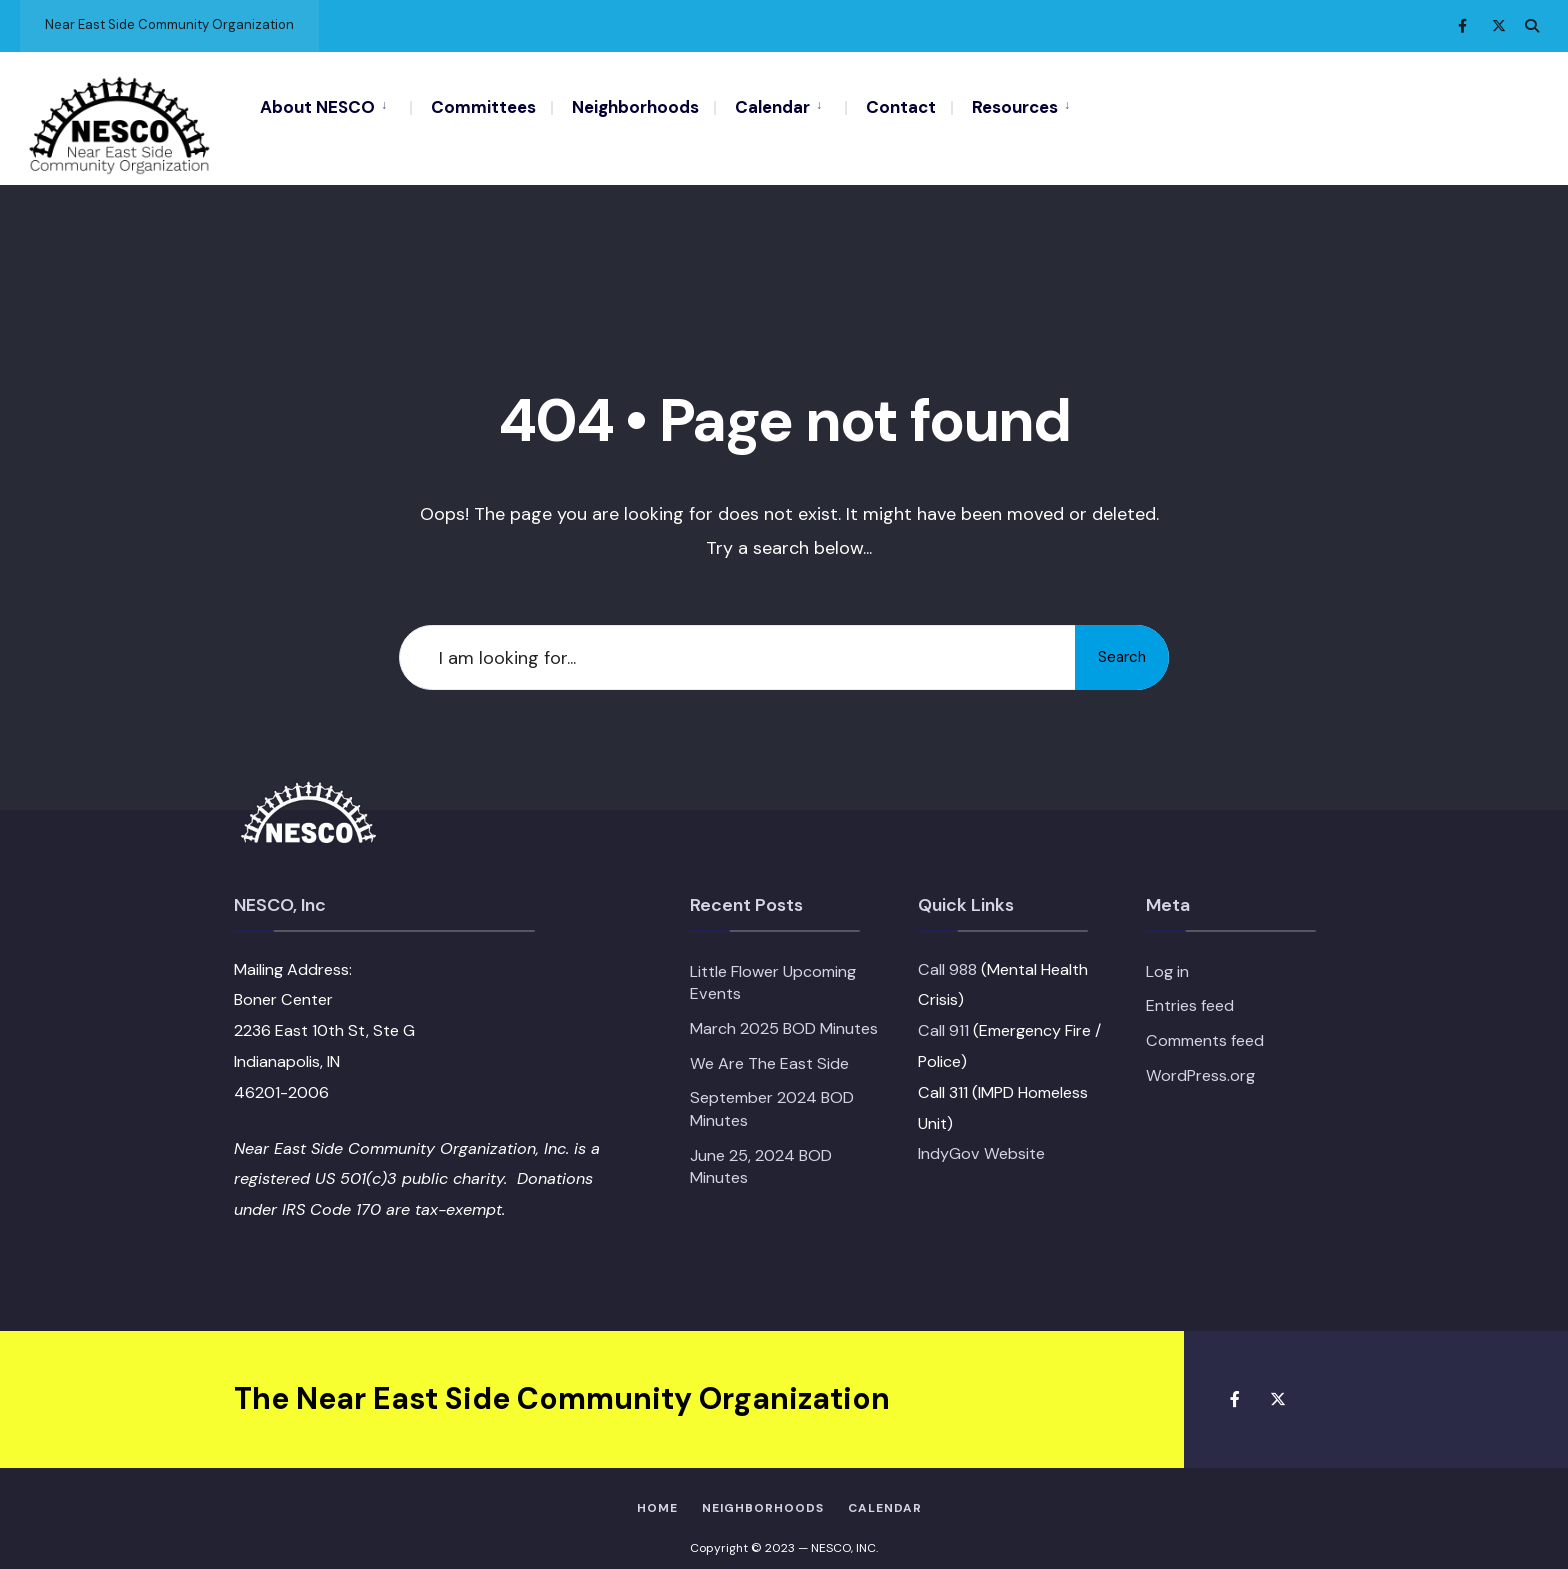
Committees (483, 107)
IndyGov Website (981, 1133)
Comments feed (1205, 1019)
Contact (901, 107)
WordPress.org (1200, 1054)
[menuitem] (335, 106)
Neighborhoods (635, 107)
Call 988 (947, 948)
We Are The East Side (769, 1042)
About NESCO (317, 107)
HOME (657, 1487)
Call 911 (943, 1009)
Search (1114, 636)
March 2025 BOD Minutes (784, 1007)
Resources (1015, 107)
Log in (1167, 950)
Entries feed (1190, 985)
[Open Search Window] (1530, 25)
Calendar (772, 107)
